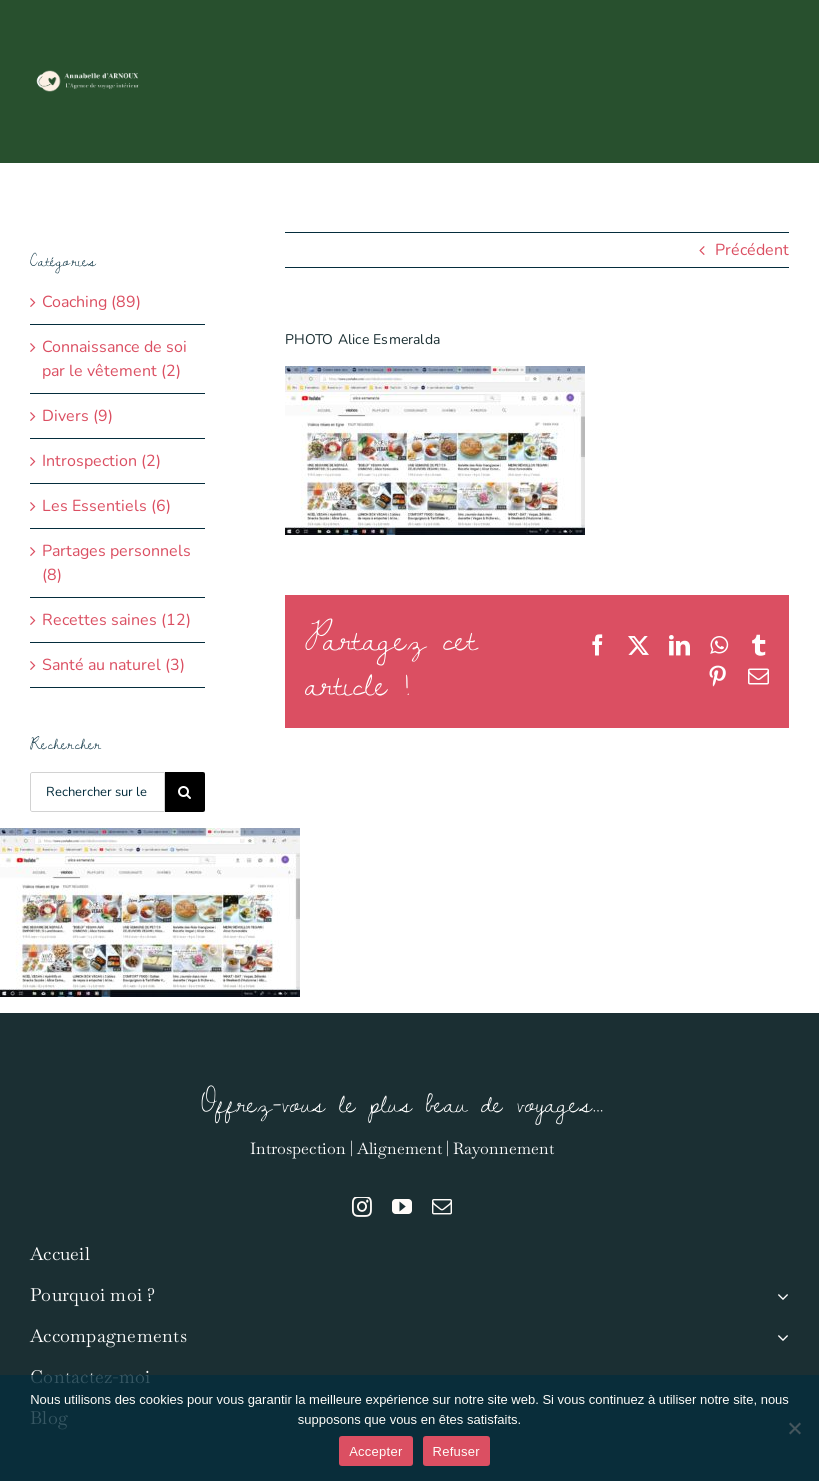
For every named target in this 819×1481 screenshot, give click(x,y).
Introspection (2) (101, 461)
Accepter (375, 1451)
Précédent (752, 250)
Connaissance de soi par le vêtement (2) (114, 359)
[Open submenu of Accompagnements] (778, 1336)
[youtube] (402, 1207)
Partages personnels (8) (116, 563)
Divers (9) (77, 416)
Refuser (456, 1451)
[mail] (442, 1207)
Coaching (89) (91, 302)
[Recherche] (185, 792)
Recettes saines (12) (116, 620)
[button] (756, 197)
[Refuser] (794, 1428)
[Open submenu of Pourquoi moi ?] (778, 1295)
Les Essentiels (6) (106, 506)
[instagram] (362, 1207)
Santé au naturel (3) (113, 665)
